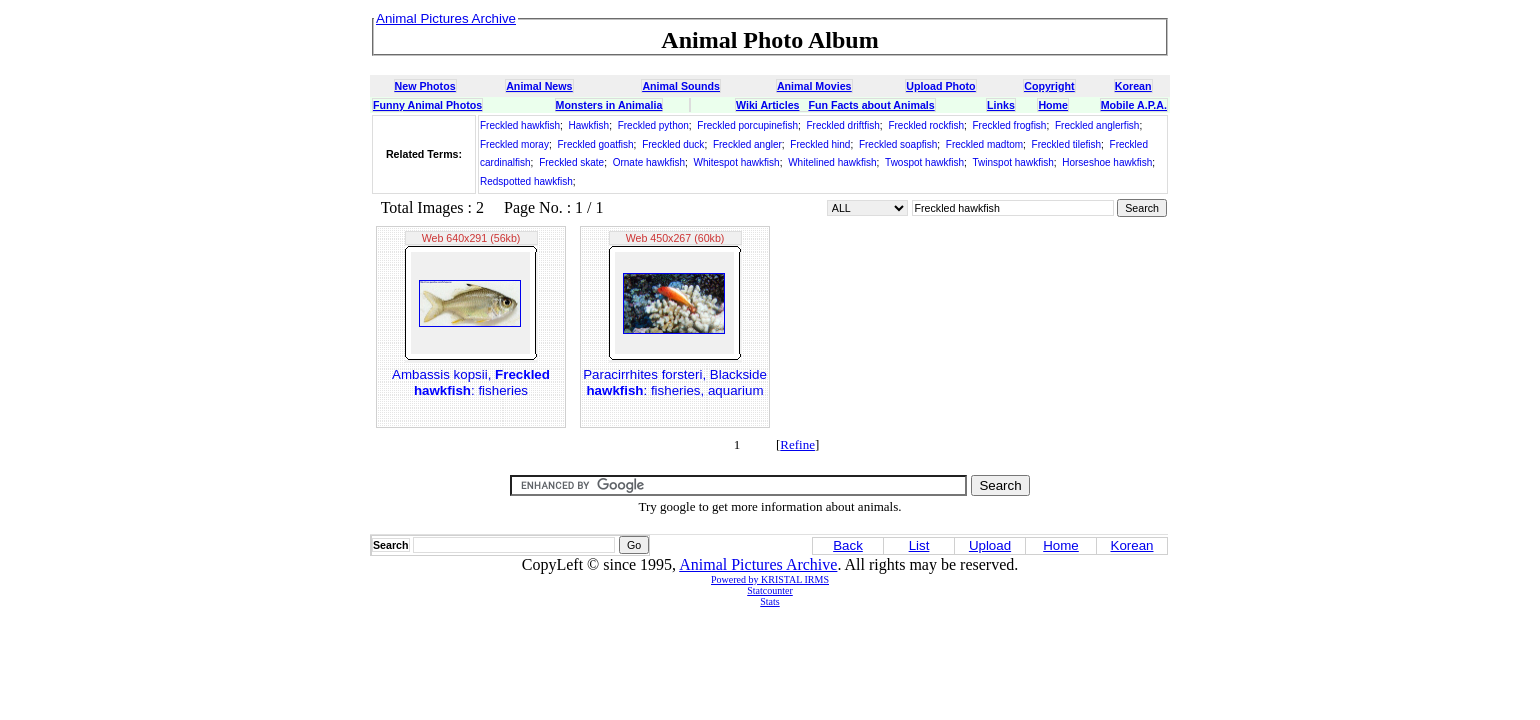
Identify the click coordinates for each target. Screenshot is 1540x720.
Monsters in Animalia (609, 105)
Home (1053, 105)
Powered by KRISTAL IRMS (770, 579)
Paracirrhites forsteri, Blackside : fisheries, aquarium (675, 382)
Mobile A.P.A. (1134, 105)
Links (1001, 105)
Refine (797, 444)
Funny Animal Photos (427, 105)
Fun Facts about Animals (871, 105)
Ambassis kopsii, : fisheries (471, 382)
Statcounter (770, 590)
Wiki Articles (767, 105)
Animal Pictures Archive (758, 564)
